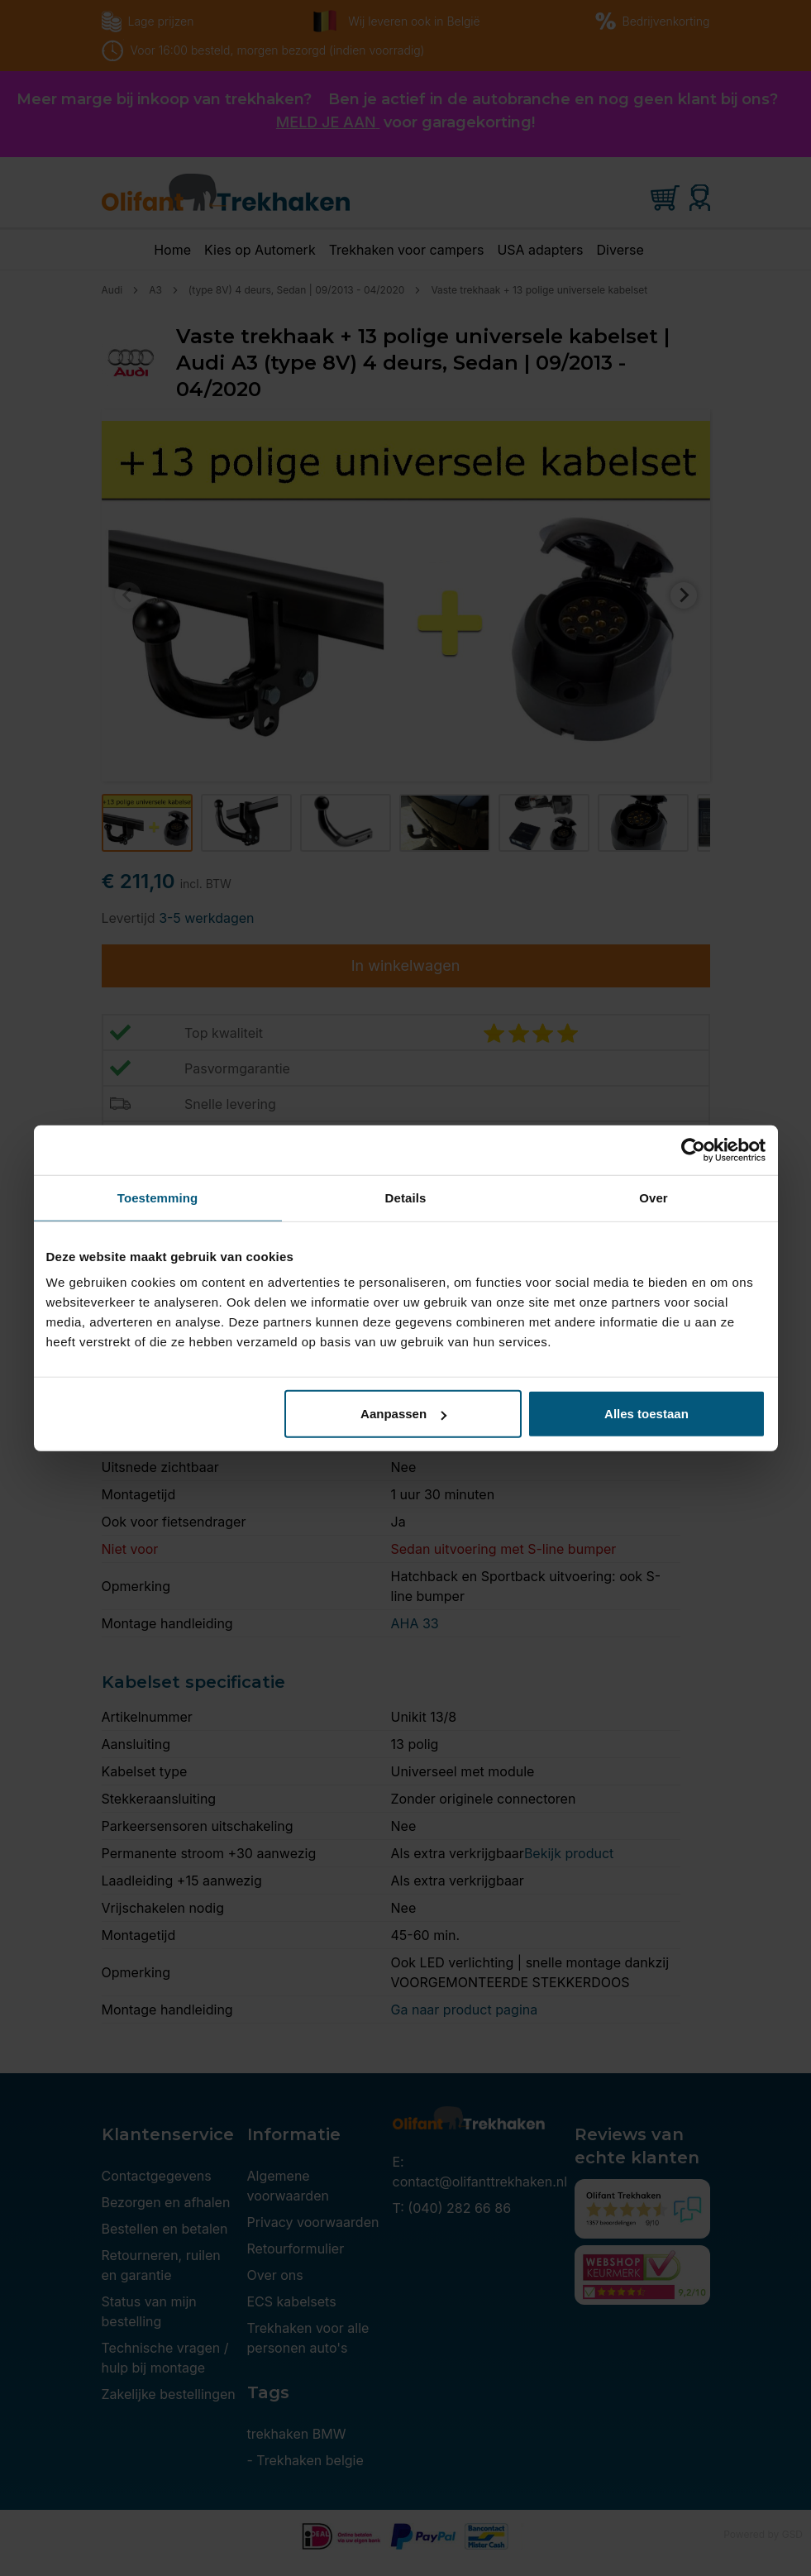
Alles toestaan (646, 1414)
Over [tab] (653, 1197)
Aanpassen (403, 1414)
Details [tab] (406, 1197)
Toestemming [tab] (157, 1197)
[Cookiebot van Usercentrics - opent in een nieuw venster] (693, 1149)
